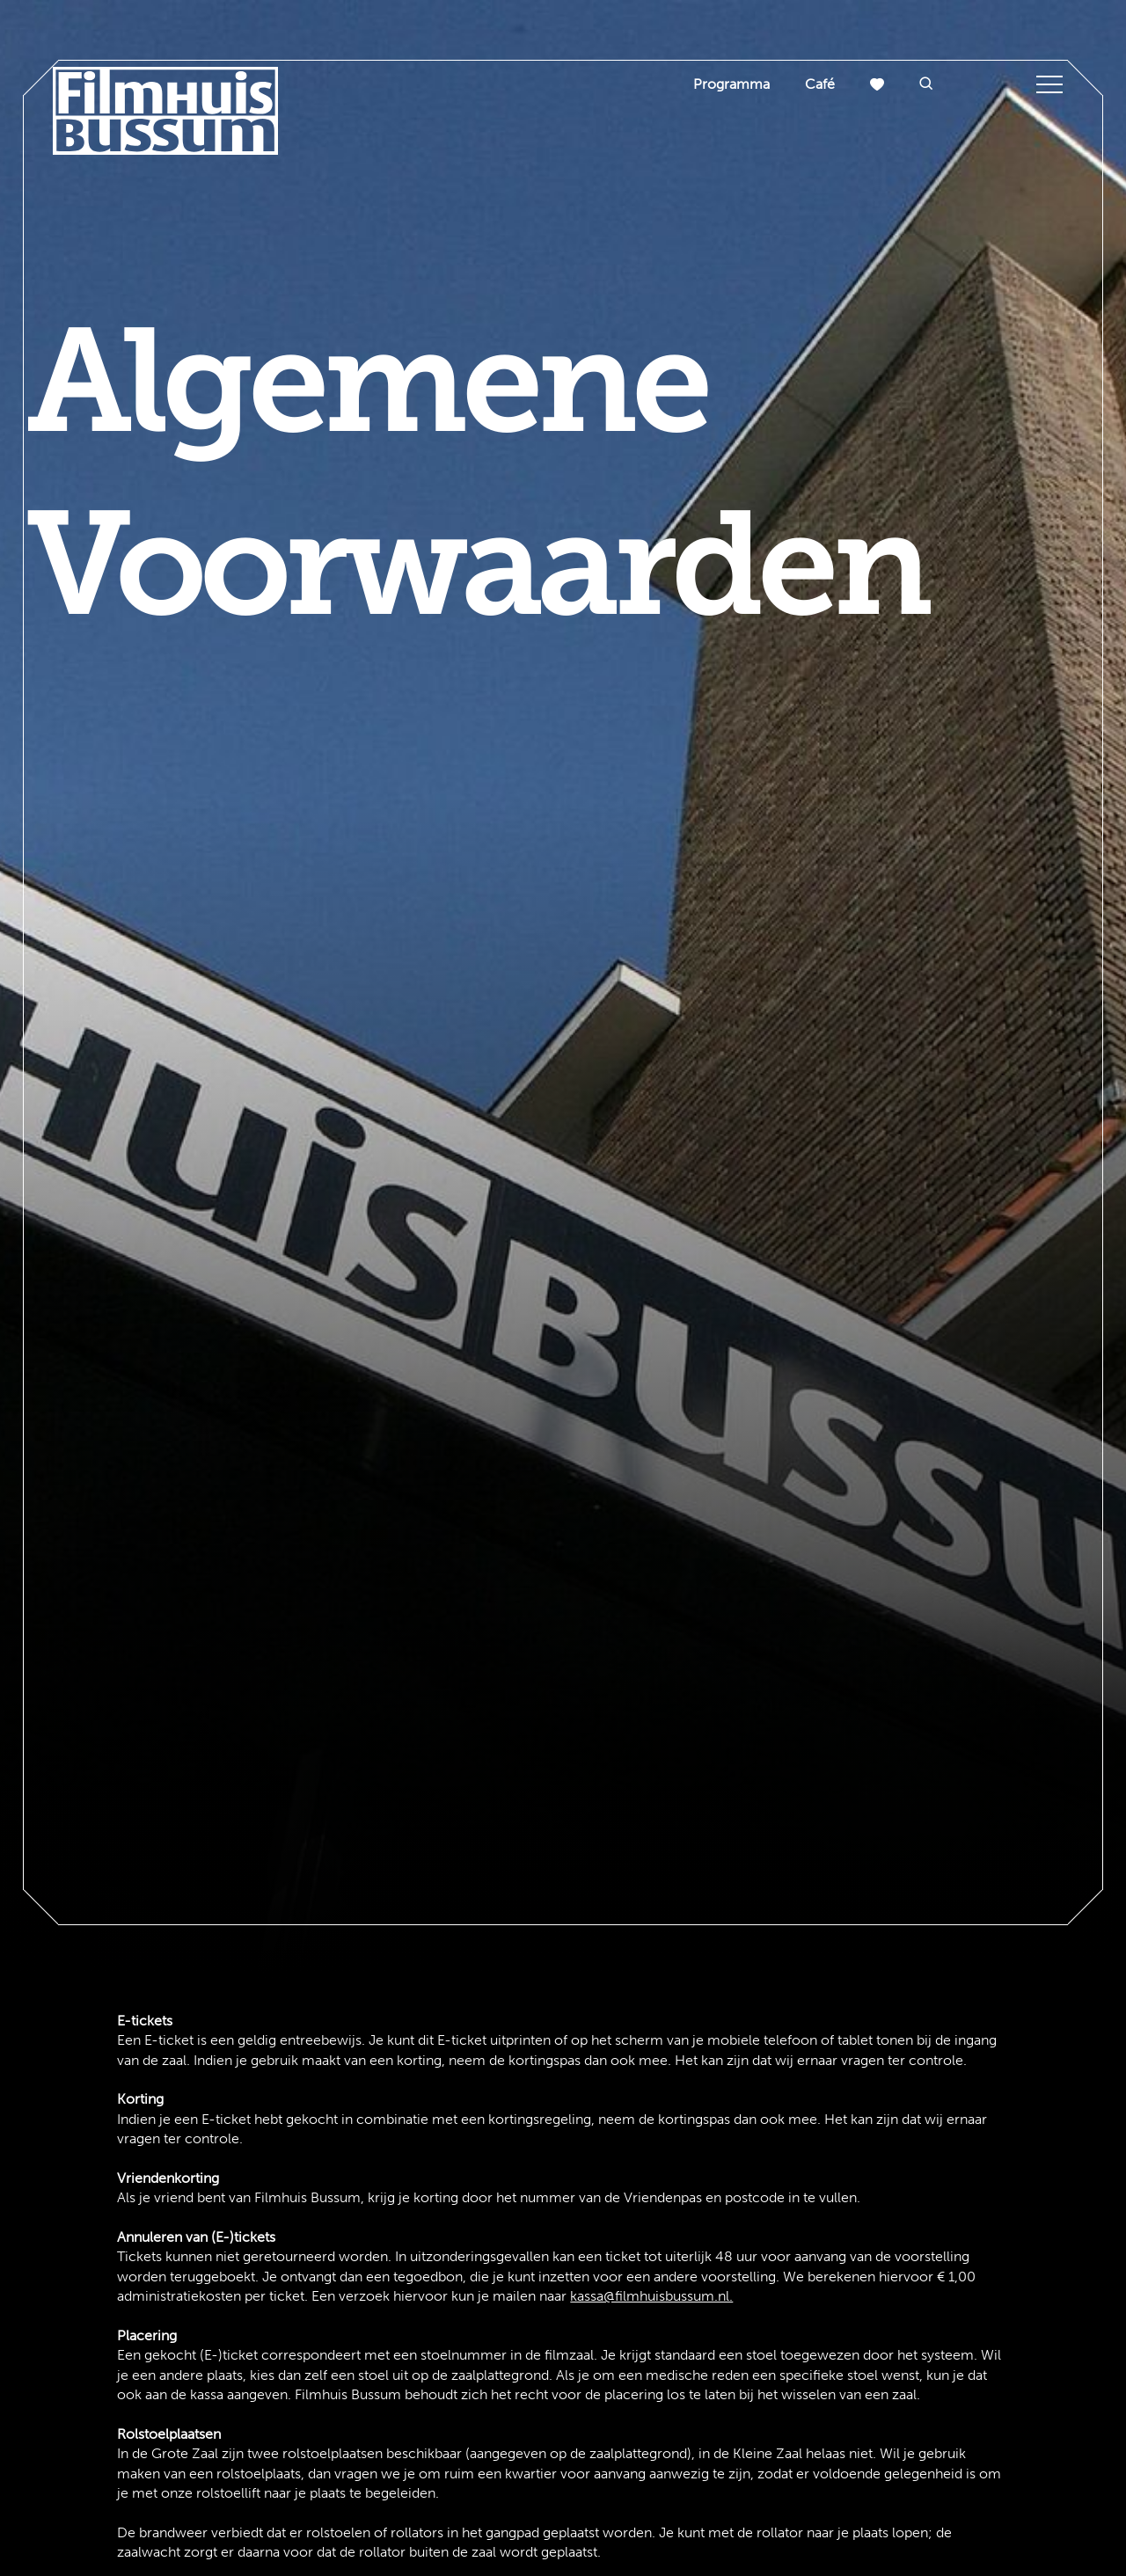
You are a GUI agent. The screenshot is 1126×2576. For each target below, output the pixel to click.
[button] (926, 85)
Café (820, 84)
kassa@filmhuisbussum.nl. (651, 2296)
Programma (731, 84)
